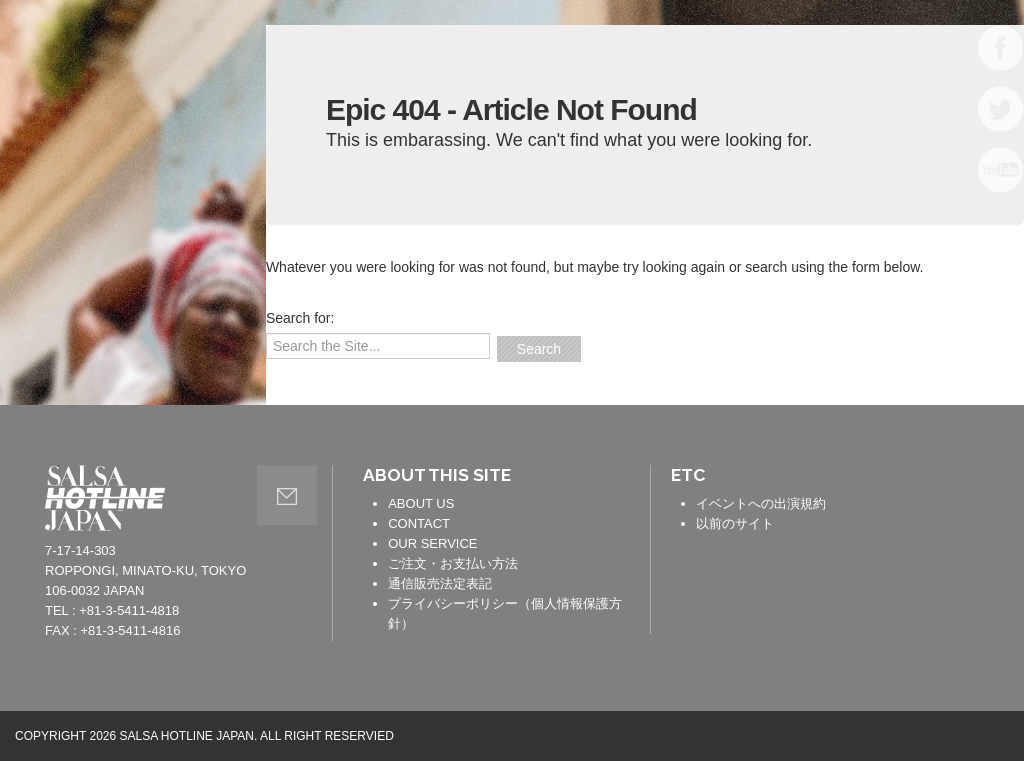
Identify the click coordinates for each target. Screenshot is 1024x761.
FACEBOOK (1001, 48)
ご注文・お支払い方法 (453, 563)
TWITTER (1001, 109)
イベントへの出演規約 (761, 503)
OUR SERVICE (432, 543)
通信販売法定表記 (440, 583)
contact (287, 495)
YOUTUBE (1001, 170)
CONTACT (419, 523)
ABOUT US (421, 503)
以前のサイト (735, 523)
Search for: (300, 318)
